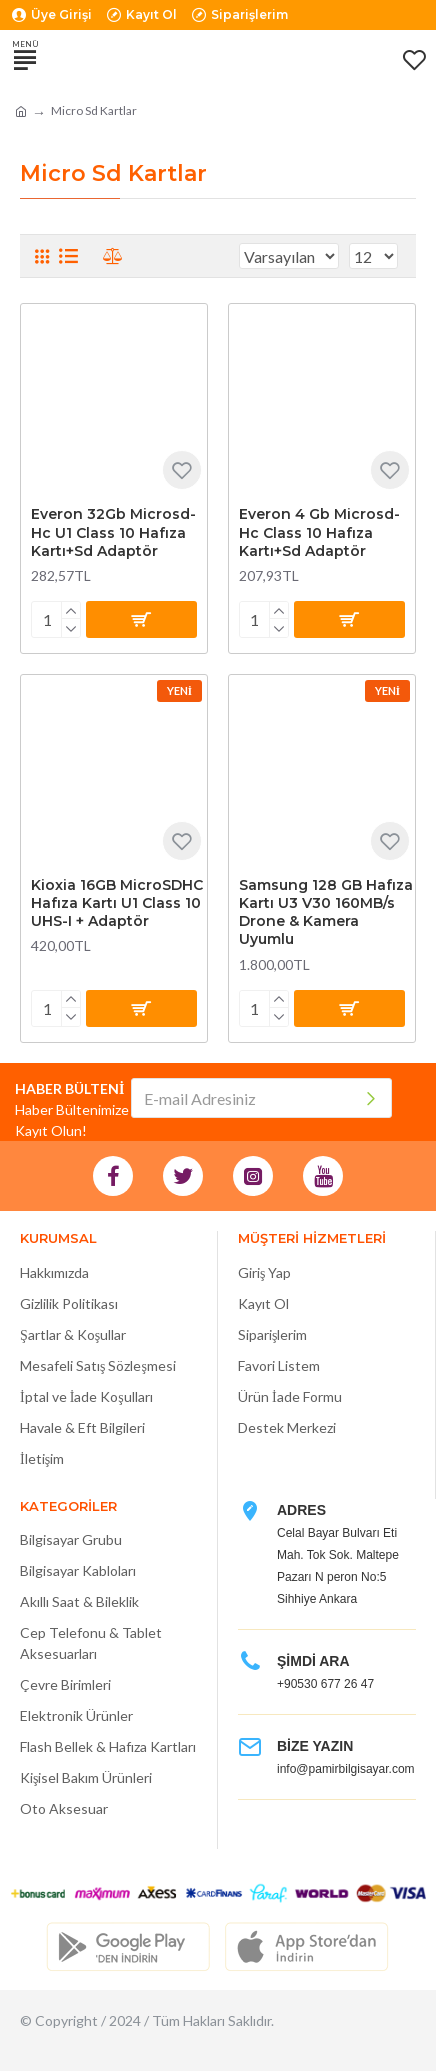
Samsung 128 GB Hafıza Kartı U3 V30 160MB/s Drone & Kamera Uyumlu (326, 912)
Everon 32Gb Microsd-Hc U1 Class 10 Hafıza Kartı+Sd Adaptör (113, 532)
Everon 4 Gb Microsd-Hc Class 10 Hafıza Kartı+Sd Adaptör (319, 532)
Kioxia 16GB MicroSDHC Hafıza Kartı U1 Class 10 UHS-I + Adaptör (117, 903)
